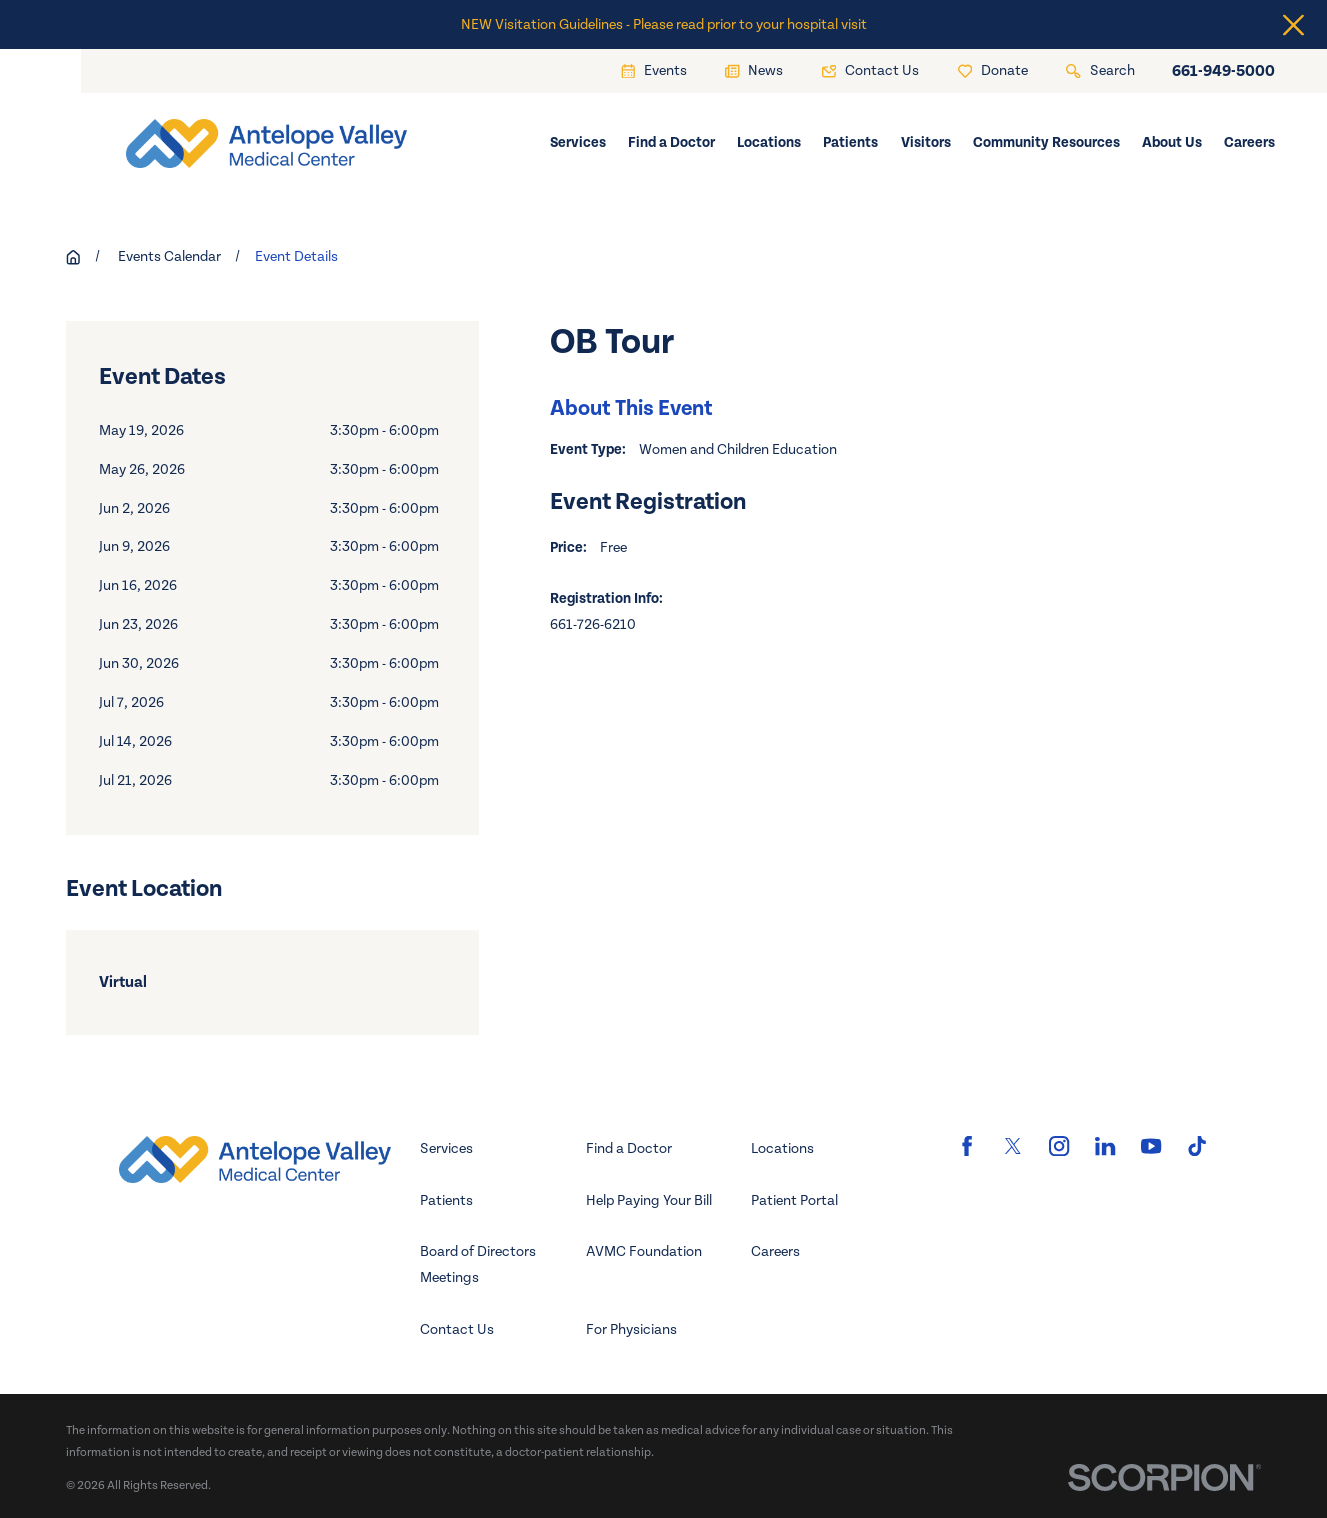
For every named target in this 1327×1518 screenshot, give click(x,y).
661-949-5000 (1223, 71)
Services (446, 1148)
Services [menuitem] (578, 143)
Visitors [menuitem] (926, 143)
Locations (782, 1148)
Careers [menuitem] (1249, 143)
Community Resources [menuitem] (1046, 143)
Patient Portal (794, 1200)
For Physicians (631, 1329)
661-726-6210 (593, 624)
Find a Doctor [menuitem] (671, 143)
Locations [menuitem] (769, 143)
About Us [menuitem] (1172, 143)
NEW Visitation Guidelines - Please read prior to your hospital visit (664, 24)
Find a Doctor (629, 1148)
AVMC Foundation (644, 1251)
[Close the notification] (1293, 24)
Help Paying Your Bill (649, 1200)
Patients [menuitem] (850, 143)
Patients (446, 1200)
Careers (775, 1251)
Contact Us (457, 1329)
